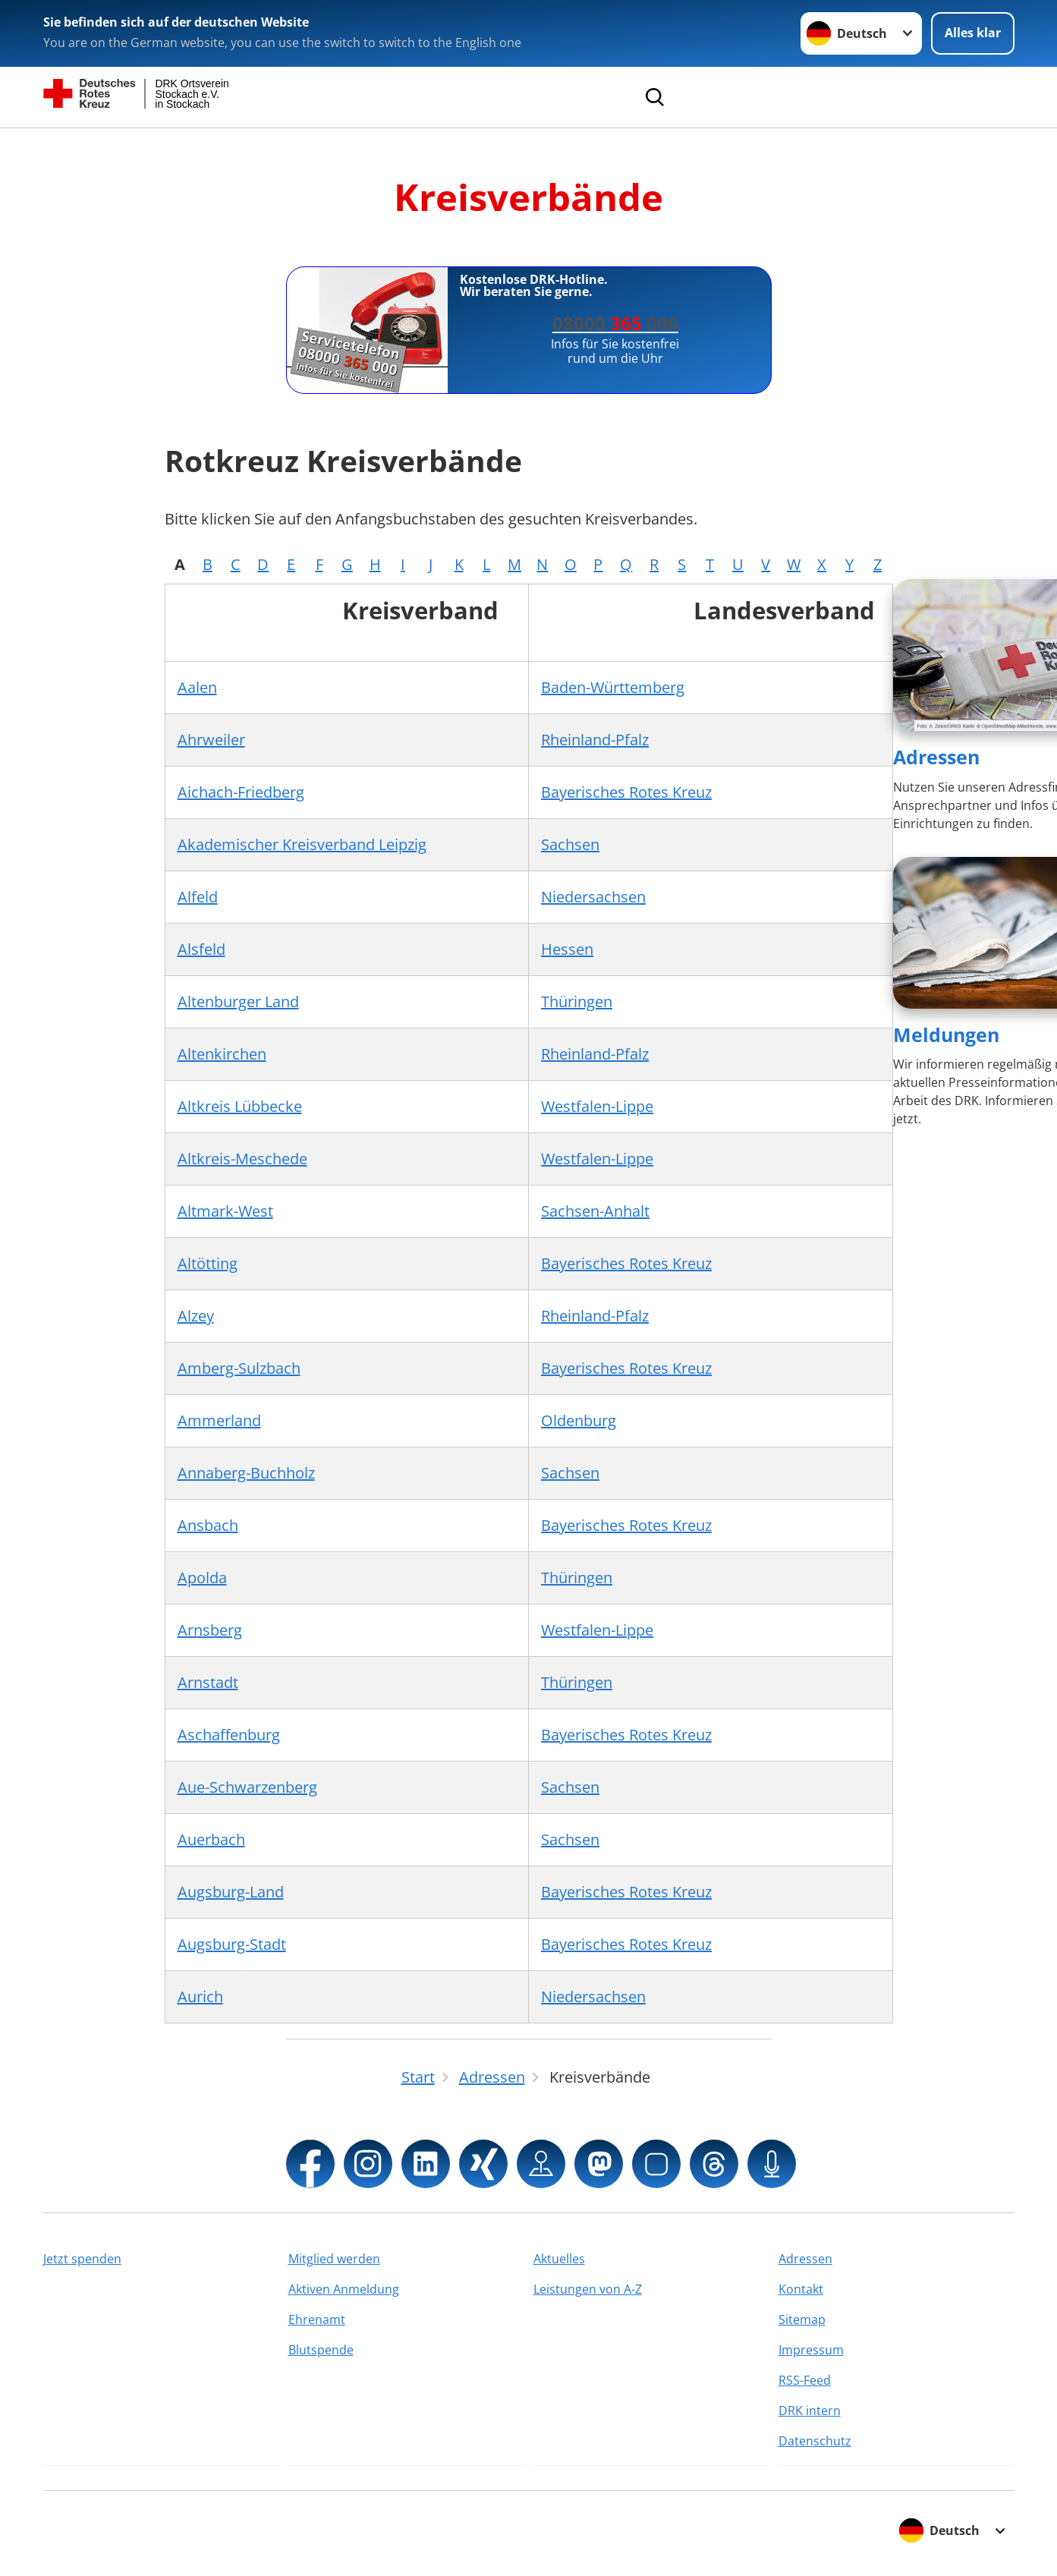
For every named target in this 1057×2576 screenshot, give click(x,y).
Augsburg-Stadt (232, 1944)
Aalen (197, 687)
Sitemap (802, 2319)
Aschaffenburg (229, 1734)
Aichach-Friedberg (241, 792)
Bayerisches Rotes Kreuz (626, 792)
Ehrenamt (316, 2319)
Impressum (811, 2349)
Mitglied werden (334, 2258)
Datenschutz (815, 2441)
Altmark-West (225, 1211)
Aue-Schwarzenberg (247, 1787)
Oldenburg (578, 1420)
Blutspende (321, 2349)
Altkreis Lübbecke (240, 1106)
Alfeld (198, 896)
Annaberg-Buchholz (246, 1473)
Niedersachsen (593, 896)
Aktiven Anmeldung (343, 2289)
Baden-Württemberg (612, 687)
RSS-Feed (805, 2380)
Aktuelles (559, 2258)
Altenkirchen (222, 1054)
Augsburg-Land (231, 1892)
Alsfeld (201, 949)
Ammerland (219, 1420)
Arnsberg (210, 1630)
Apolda (202, 1577)
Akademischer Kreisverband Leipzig (302, 844)
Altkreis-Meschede (242, 1158)
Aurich (200, 1996)
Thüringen (576, 1001)
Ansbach (208, 1525)
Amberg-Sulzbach (239, 1368)
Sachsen (570, 844)
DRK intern (810, 2410)
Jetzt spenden (82, 2258)
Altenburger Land (238, 1001)
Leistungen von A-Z (587, 2289)
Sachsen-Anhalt (595, 1211)
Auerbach (211, 1839)
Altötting (208, 1263)
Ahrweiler (211, 739)
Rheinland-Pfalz (595, 739)
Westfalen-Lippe (597, 1106)
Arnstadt (208, 1682)
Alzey (196, 1315)
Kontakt (801, 2289)
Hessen (567, 949)
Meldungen (946, 1034)
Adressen (936, 757)
